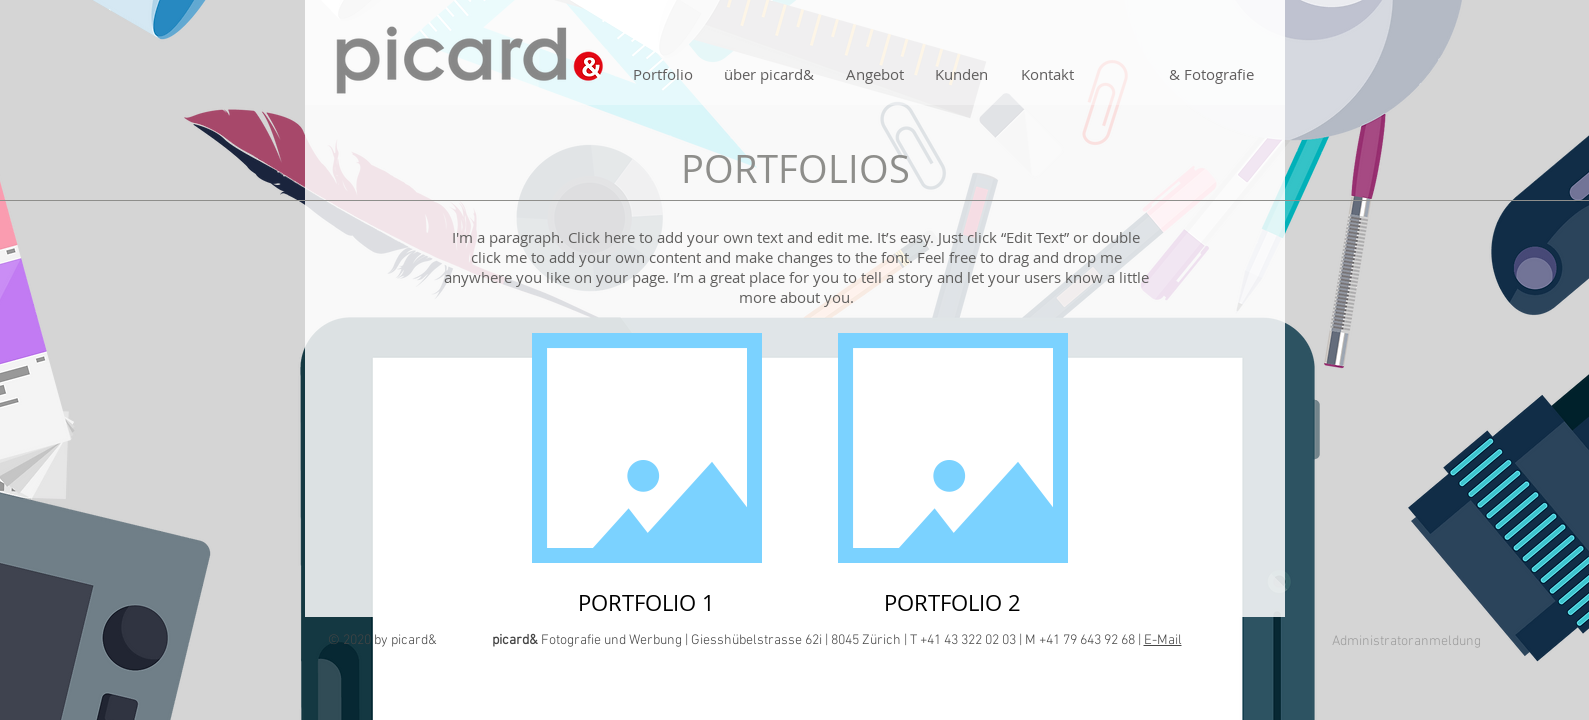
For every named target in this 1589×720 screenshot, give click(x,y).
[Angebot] (875, 74)
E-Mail (1163, 640)
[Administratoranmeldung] (1407, 642)
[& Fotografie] (1212, 74)
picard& (414, 640)
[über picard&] (769, 74)
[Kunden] (962, 74)
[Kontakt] (1048, 74)
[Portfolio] (663, 74)
